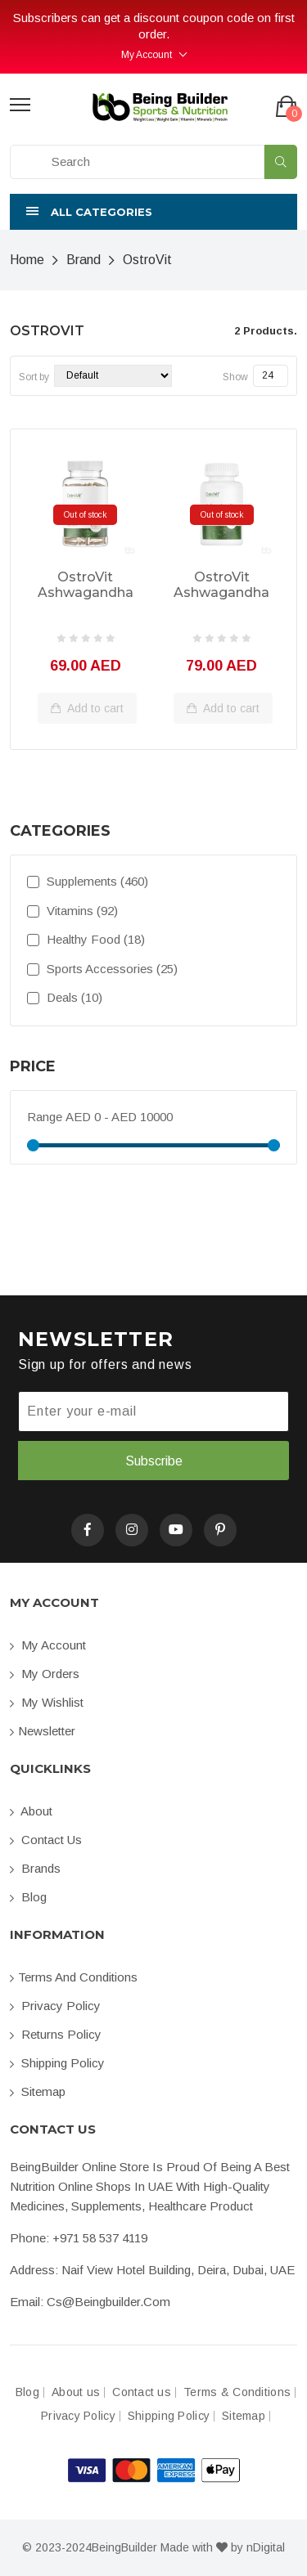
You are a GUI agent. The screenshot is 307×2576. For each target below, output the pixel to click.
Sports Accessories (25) (102, 969)
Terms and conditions (74, 1977)
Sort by (34, 377)
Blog (28, 1897)
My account (48, 1645)
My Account (146, 55)
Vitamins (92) (72, 911)
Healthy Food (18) (86, 939)
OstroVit (147, 260)
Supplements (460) (87, 881)
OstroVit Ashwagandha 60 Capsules (85, 585)
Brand (83, 260)
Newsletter (42, 1731)
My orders (44, 1674)
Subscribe (154, 1461)
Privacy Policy (55, 2006)
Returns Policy (56, 2034)
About (31, 1811)
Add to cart (87, 708)
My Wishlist (47, 1702)
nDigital (265, 2547)
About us (76, 2392)
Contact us (46, 1840)
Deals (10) (64, 997)
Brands (35, 1868)
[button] (153, 212)
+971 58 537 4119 (99, 2238)
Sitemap (37, 2091)
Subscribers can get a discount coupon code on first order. (154, 26)
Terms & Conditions (237, 2392)
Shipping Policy (57, 2063)
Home (27, 260)
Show (235, 377)
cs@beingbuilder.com (108, 2302)
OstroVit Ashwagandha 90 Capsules (221, 585)
